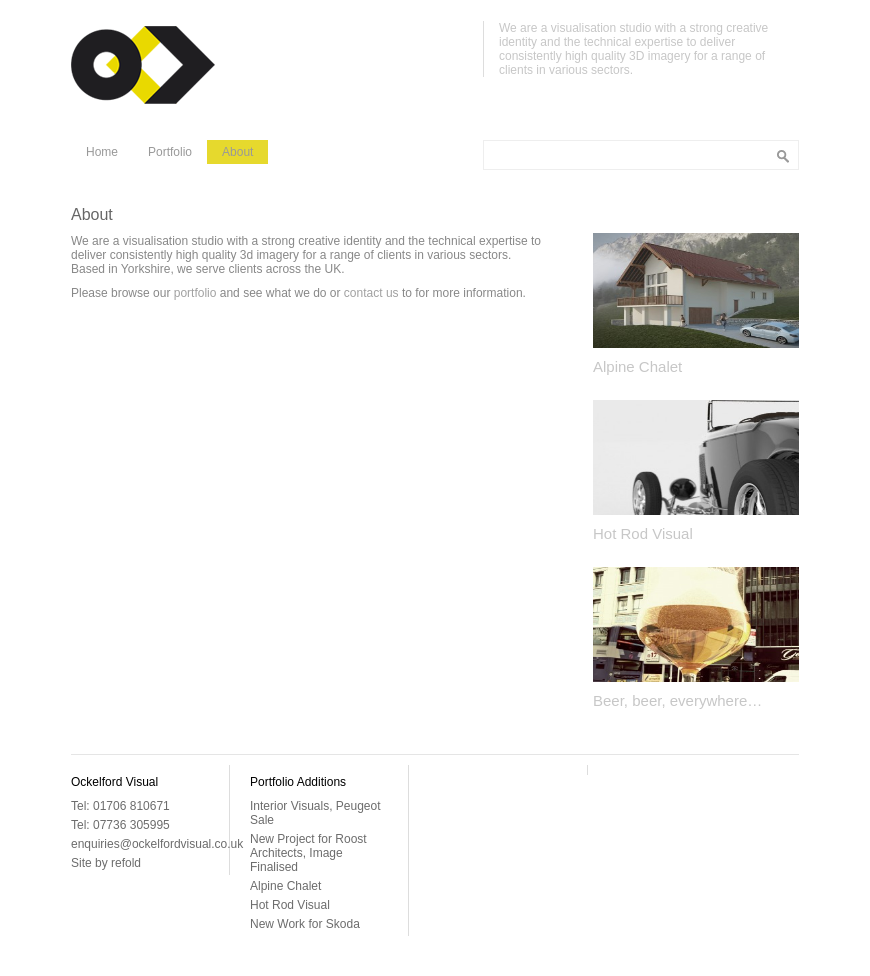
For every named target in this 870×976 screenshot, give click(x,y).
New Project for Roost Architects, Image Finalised (308, 853)
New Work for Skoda (305, 924)
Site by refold (106, 863)
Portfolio (170, 152)
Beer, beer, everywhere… (677, 700)
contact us (371, 293)
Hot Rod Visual (643, 533)
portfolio (195, 293)
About (237, 152)
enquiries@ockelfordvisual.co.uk (157, 844)
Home (102, 152)
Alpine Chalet (637, 366)
